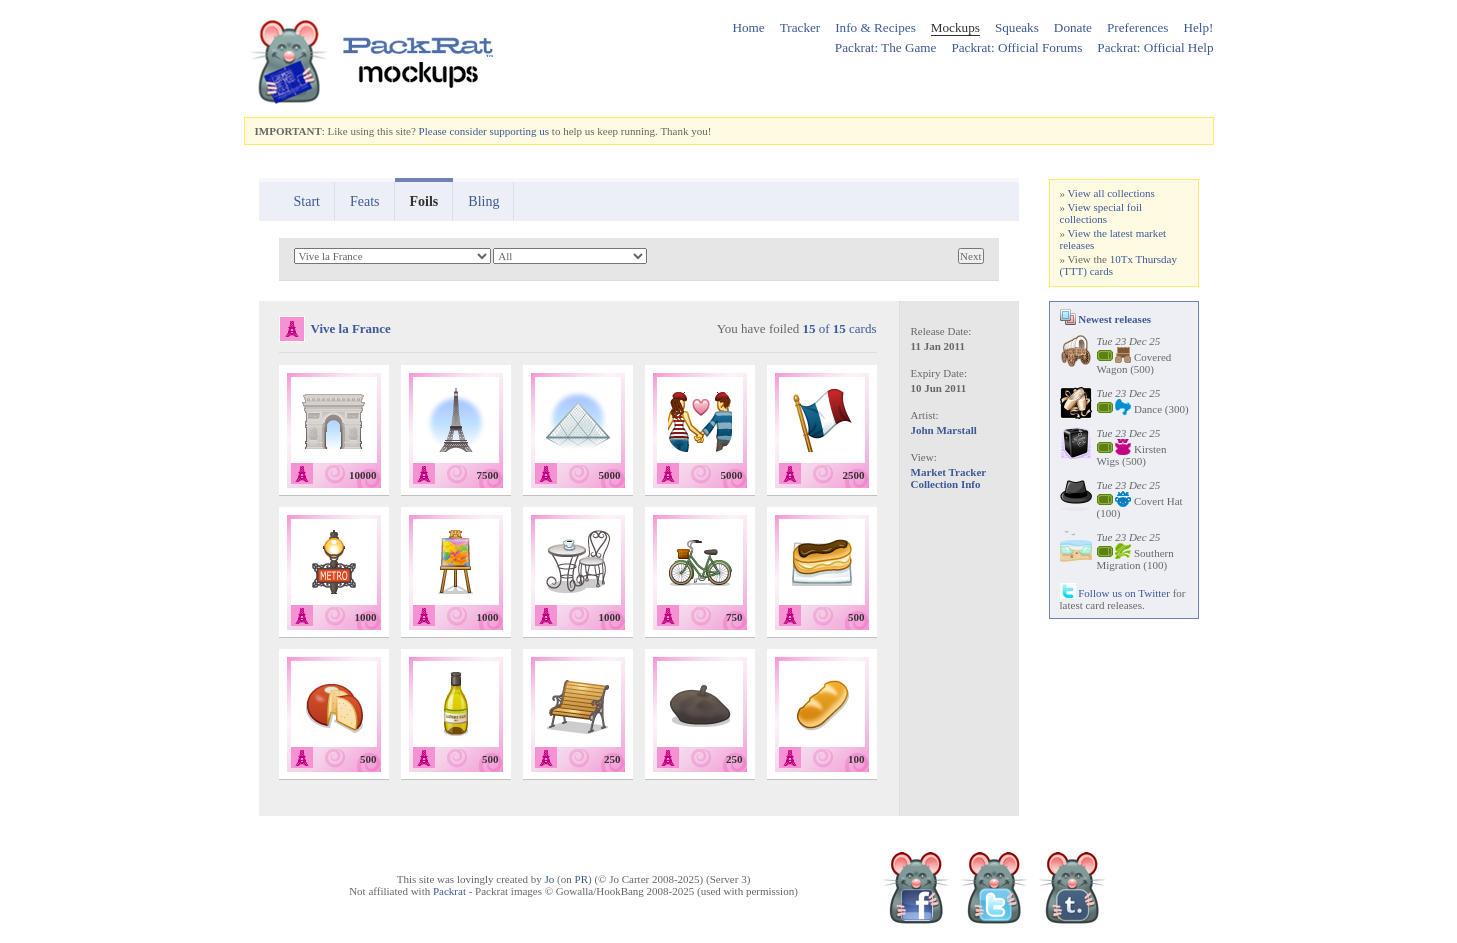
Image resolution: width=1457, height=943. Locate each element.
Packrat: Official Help (1155, 47)
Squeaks (1017, 27)
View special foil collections (1101, 213)
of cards (839, 328)
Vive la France (351, 328)
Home (748, 27)
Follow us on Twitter (1115, 593)
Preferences (1138, 27)
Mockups (955, 27)
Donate (1073, 27)
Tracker (800, 27)
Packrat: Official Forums (1016, 47)
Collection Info (946, 484)
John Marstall (944, 430)
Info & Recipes (875, 27)
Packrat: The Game (886, 47)
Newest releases (1106, 319)
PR (581, 879)
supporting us (519, 131)
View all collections (1111, 193)
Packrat (449, 891)
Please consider (453, 131)
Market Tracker (949, 472)
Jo (550, 879)
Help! (1198, 27)
